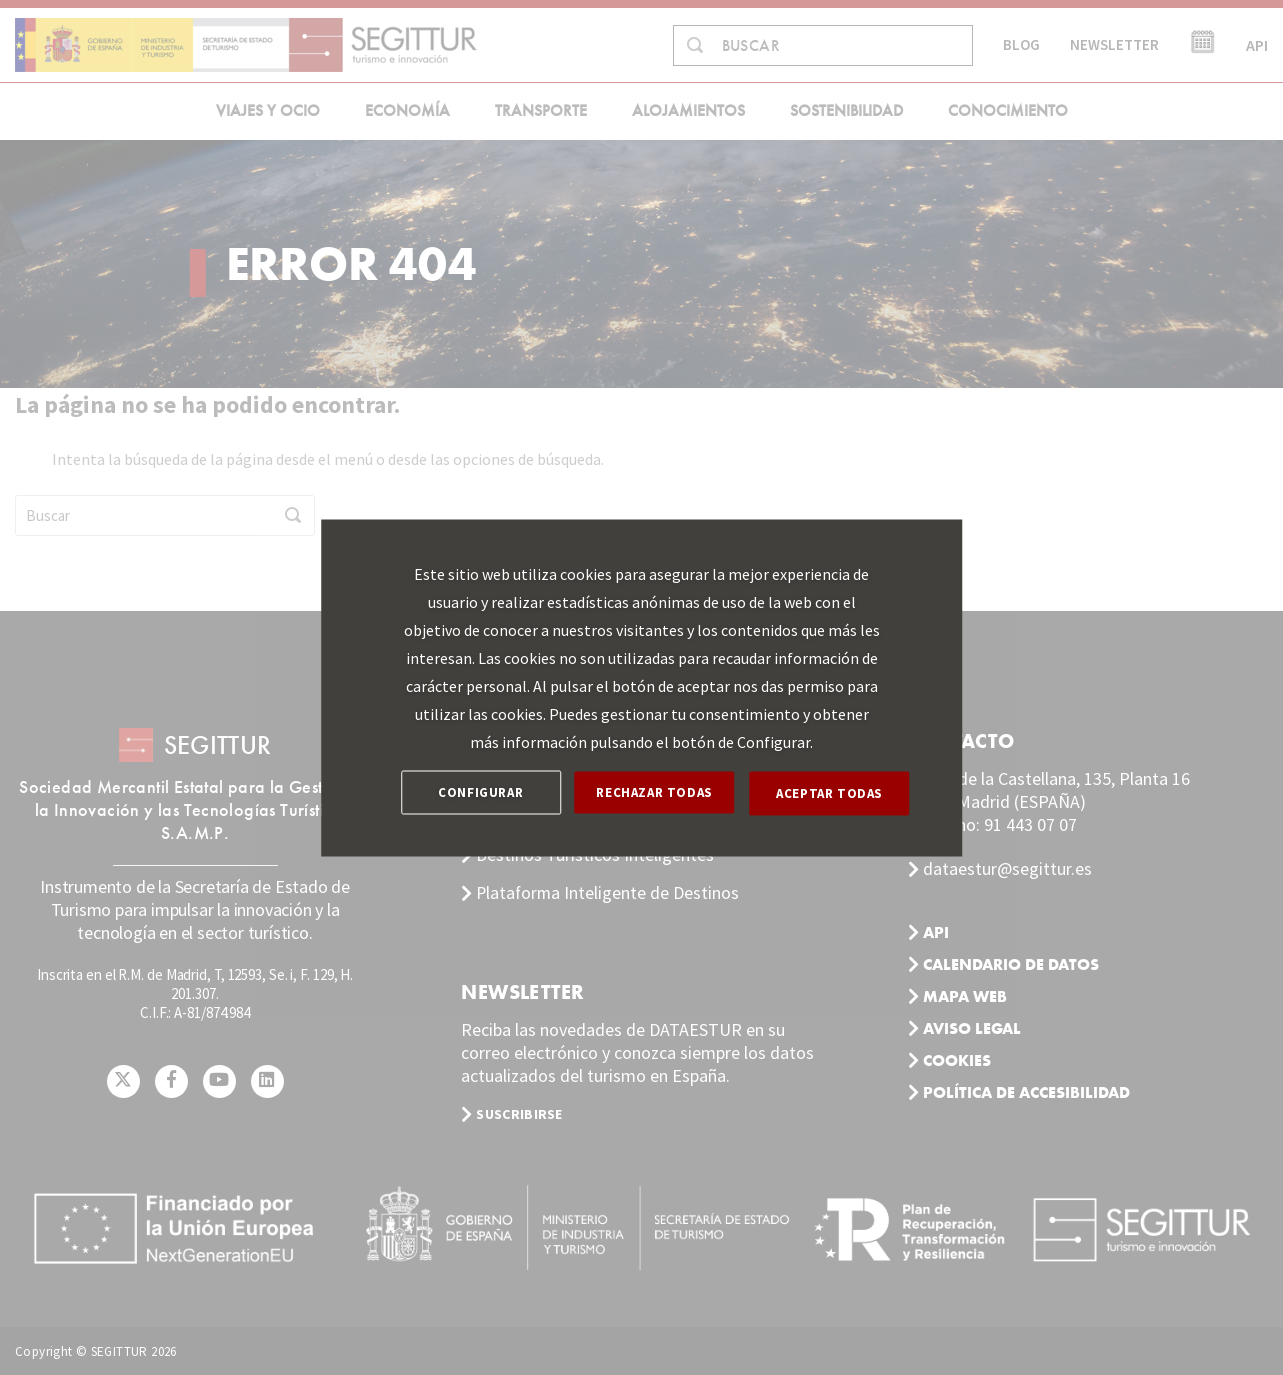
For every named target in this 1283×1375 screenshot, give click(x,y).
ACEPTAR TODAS (830, 792)
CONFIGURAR (480, 792)
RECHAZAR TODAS (656, 792)
